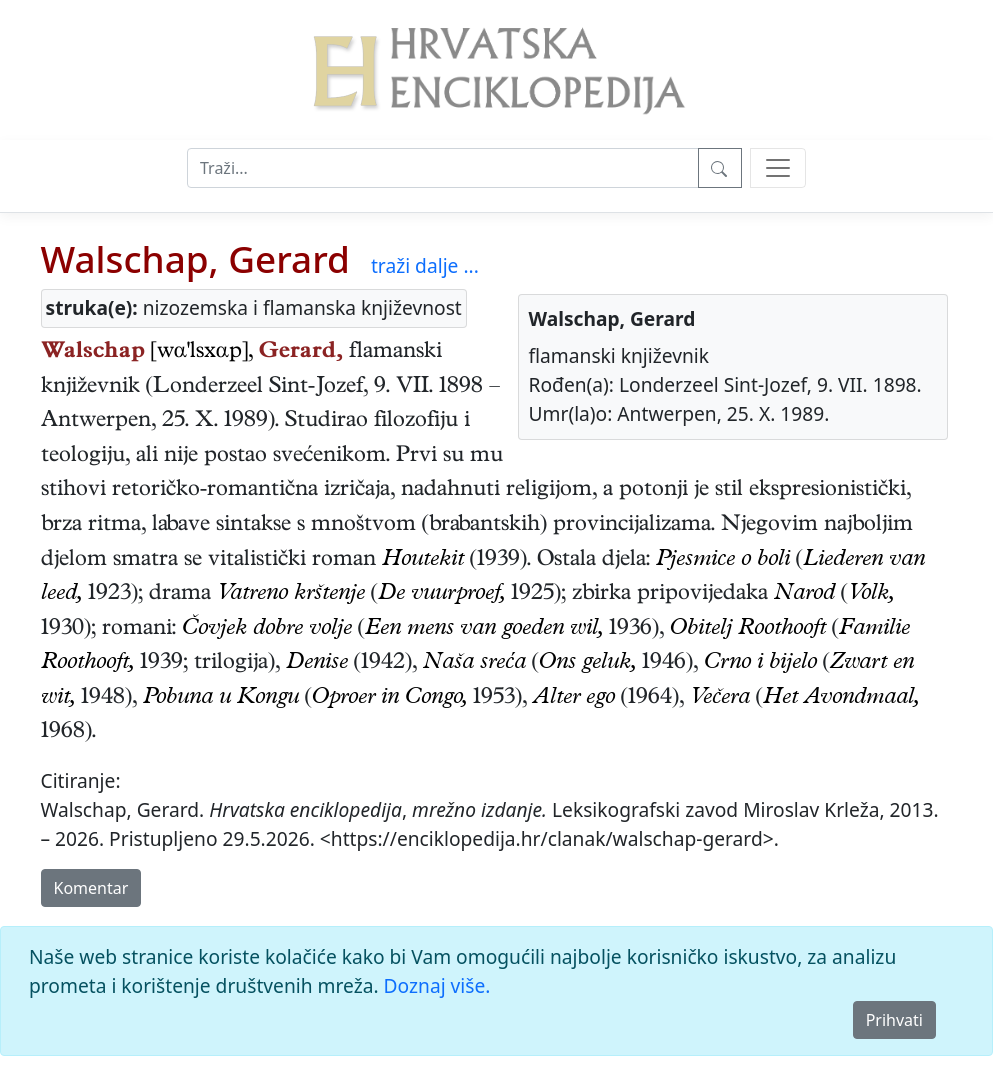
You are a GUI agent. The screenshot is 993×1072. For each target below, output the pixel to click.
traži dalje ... (425, 265)
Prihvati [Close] (894, 1020)
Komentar (91, 888)
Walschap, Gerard (195, 259)
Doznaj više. (437, 985)
